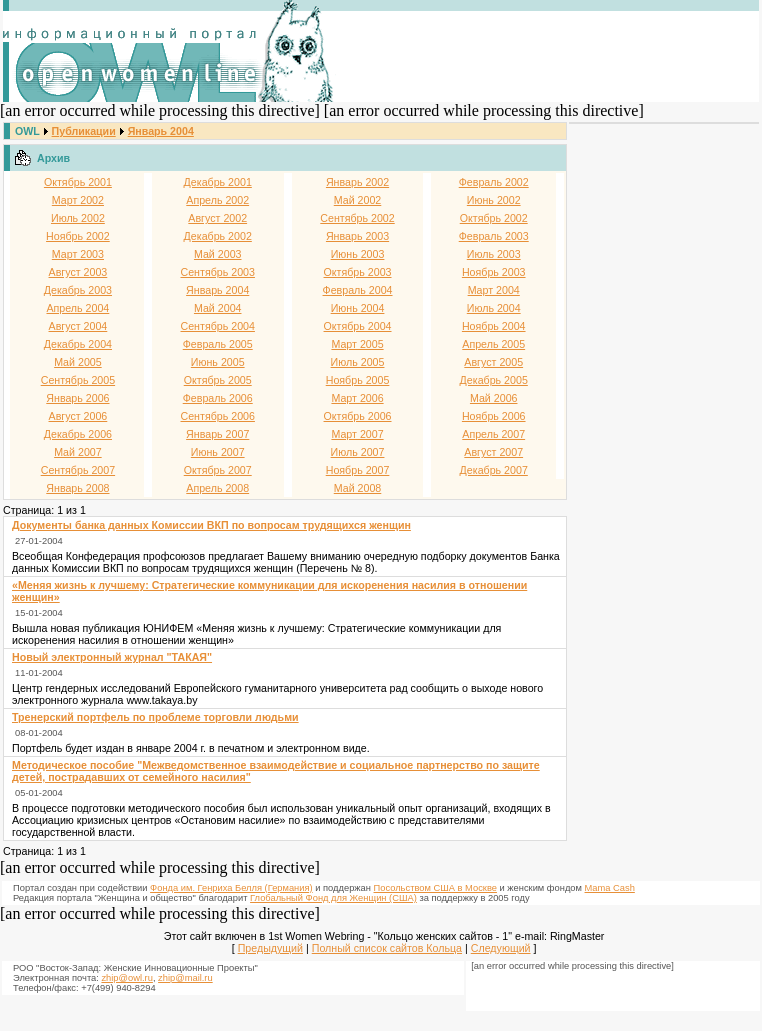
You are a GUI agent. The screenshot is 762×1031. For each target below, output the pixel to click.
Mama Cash (610, 888)
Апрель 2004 (77, 308)
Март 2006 (357, 398)
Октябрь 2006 (358, 416)
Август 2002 (217, 218)
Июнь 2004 (358, 308)
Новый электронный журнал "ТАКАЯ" (112, 657)
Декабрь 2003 (78, 290)
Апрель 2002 (217, 200)
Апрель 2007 (493, 434)
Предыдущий (270, 948)
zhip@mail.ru (185, 978)
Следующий (501, 948)
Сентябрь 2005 (78, 380)
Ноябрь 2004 (494, 326)
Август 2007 (493, 452)
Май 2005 (78, 362)
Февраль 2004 (358, 290)
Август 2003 (78, 272)
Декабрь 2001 (218, 182)
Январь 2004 (161, 131)
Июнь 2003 (358, 254)
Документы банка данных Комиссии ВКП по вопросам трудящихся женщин (211, 525)
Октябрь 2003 (358, 272)
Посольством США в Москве (435, 888)
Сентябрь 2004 (218, 326)
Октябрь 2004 (358, 326)
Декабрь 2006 (78, 434)
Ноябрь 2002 (78, 236)
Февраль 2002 (494, 182)
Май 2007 (78, 452)
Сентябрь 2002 (357, 218)
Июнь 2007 (218, 452)
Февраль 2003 (494, 236)
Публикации (84, 131)
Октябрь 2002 (494, 218)
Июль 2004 (494, 308)
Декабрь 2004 (78, 344)
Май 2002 (358, 200)
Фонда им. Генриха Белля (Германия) (231, 888)
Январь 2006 (77, 398)
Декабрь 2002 (218, 236)
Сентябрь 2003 (218, 272)
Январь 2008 (77, 488)
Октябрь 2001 (78, 182)
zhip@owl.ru (126, 978)
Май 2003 (218, 254)
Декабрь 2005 (494, 380)
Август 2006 (78, 416)
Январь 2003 (357, 236)
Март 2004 (494, 290)
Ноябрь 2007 (358, 470)
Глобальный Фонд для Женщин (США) (333, 898)
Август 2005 (493, 362)
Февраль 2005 (218, 344)
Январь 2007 (217, 434)
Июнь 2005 (218, 362)
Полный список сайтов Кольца (387, 948)
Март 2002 (78, 200)
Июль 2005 (358, 362)
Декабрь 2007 (494, 470)
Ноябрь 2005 (358, 380)
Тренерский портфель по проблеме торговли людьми (155, 717)
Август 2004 (78, 326)
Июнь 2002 (494, 200)
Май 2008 (358, 488)
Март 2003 (78, 254)
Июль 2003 (494, 254)
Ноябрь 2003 (494, 272)
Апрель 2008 (217, 488)
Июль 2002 (78, 218)
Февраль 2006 (218, 398)
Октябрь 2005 (218, 380)
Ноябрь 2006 (494, 416)
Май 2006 (494, 398)
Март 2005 (357, 344)
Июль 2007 (358, 452)
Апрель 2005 (493, 344)
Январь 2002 (357, 182)
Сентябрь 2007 (78, 470)
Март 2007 (357, 434)
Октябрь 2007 (218, 470)
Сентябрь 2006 (218, 416)
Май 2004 (218, 308)
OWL (27, 131)
